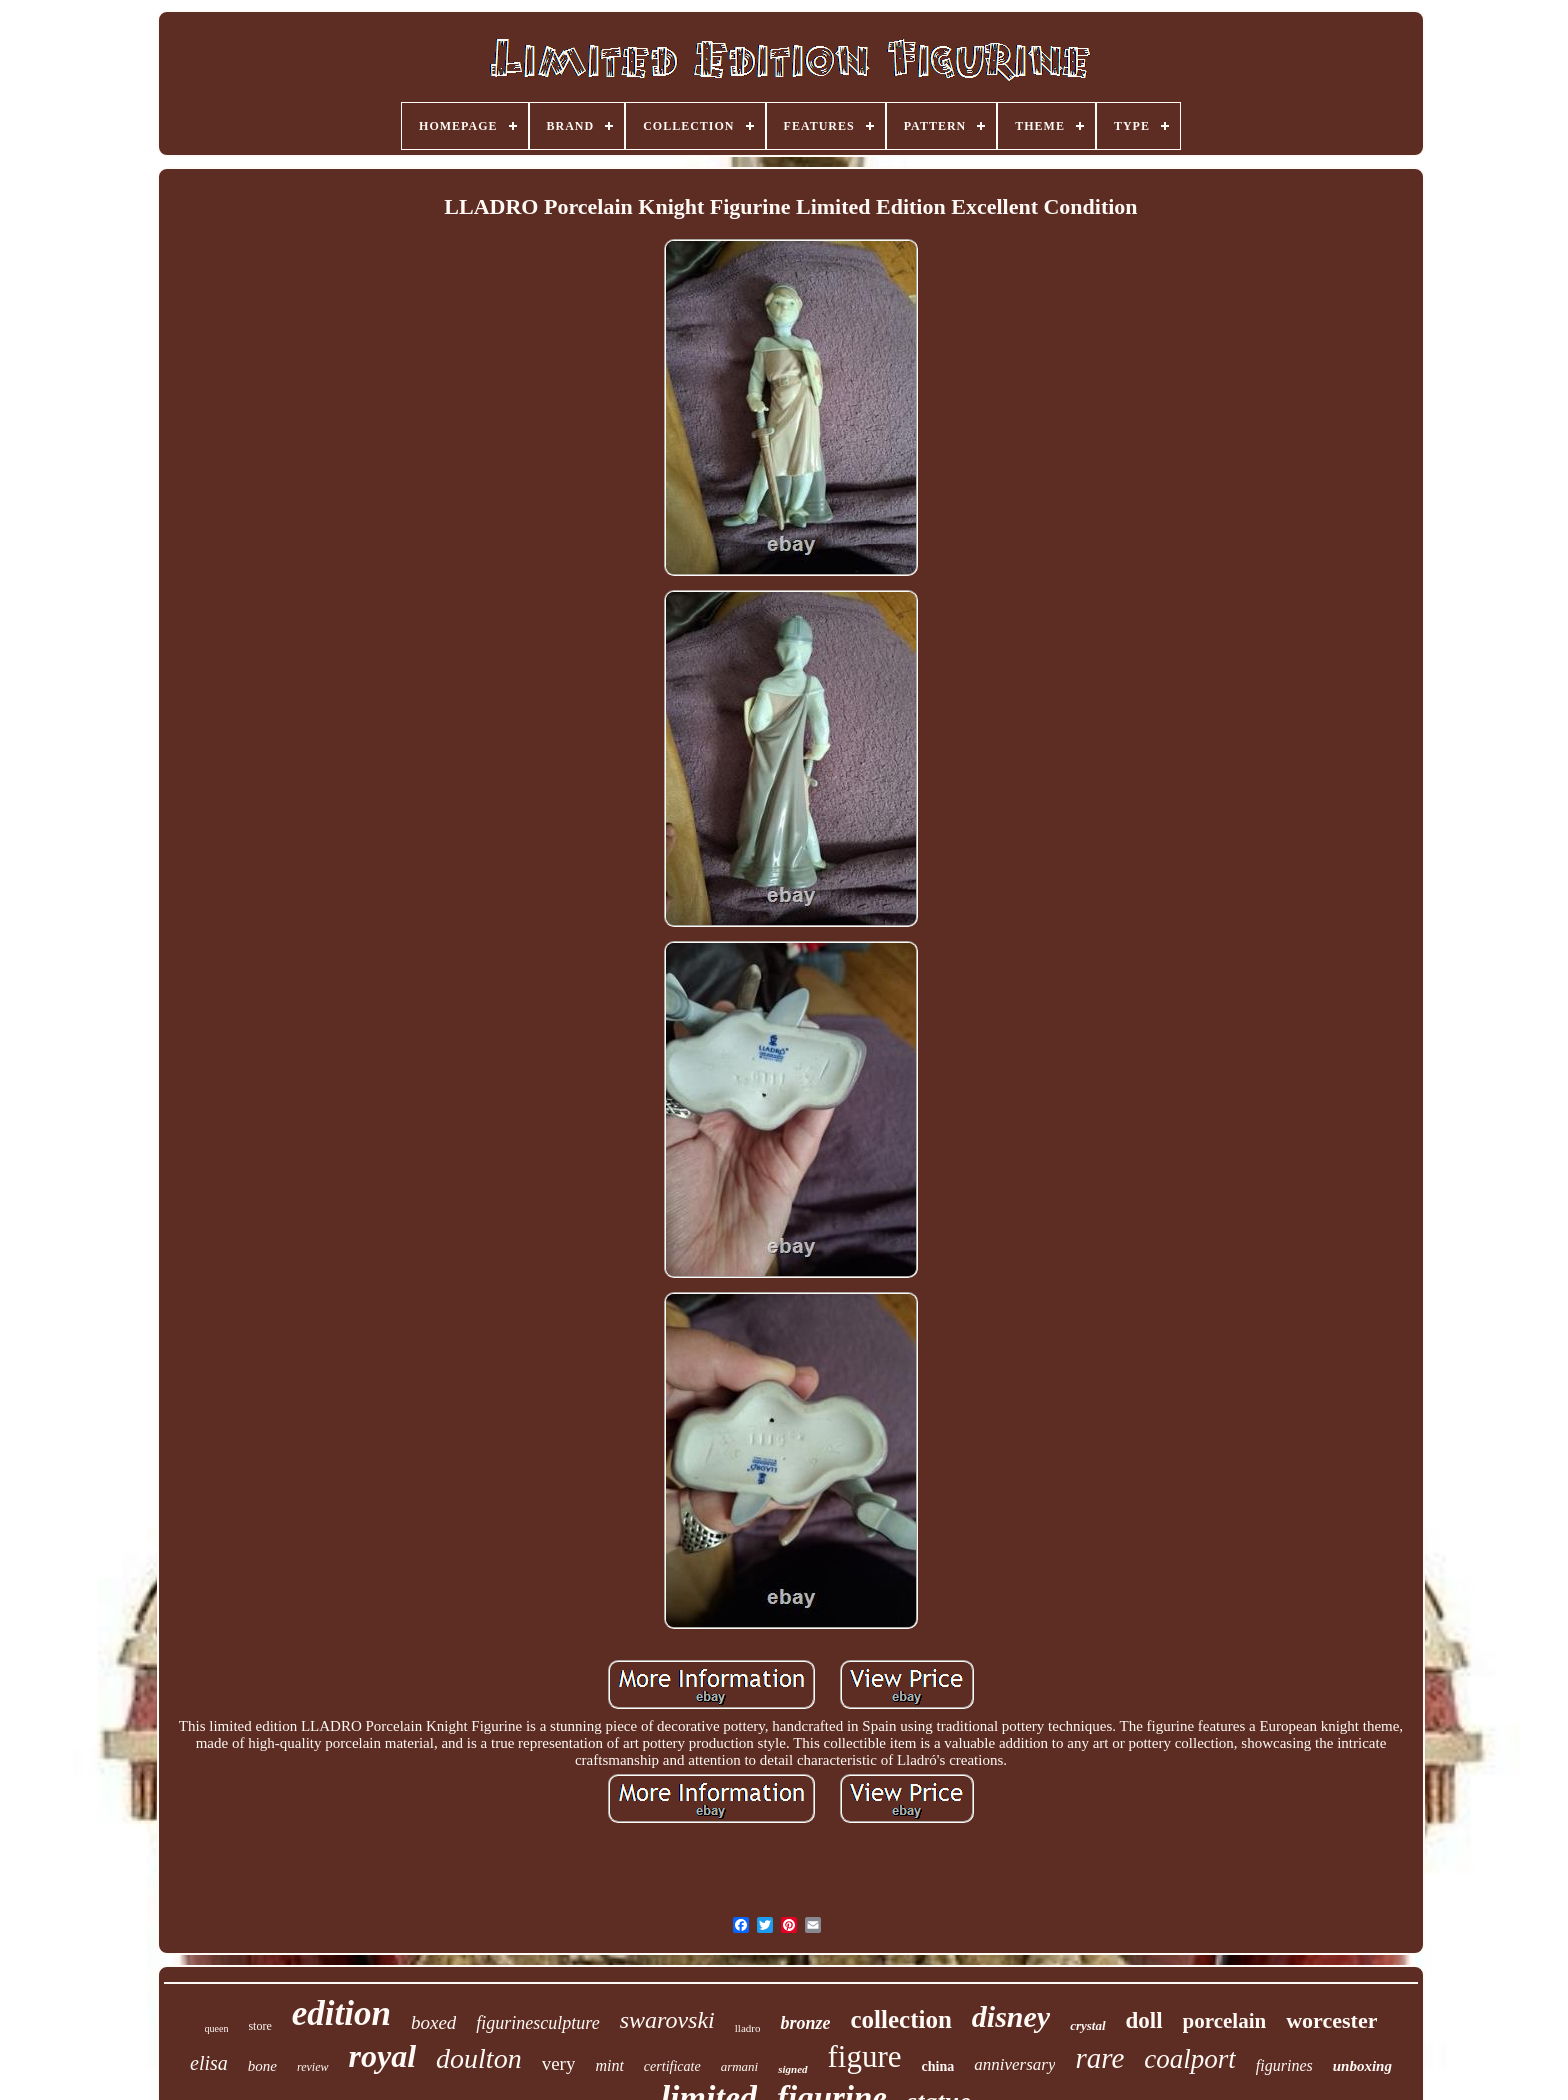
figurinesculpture (537, 2023)
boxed (433, 2022)
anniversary (1014, 2064)
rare (1099, 2058)
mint (609, 2065)
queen (217, 2028)
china (938, 2066)
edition (341, 2013)
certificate (672, 2066)
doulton (479, 2058)
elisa (209, 2063)
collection (900, 2019)
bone (262, 2066)
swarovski (667, 2020)
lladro (748, 2028)
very (559, 2063)
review (313, 2067)
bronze (805, 2023)
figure (865, 2056)
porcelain (1225, 2021)
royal (383, 2056)
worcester (1331, 2020)
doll (1144, 2020)
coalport (1190, 2059)
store (259, 2026)
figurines (1284, 2065)
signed (792, 2069)
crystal (1087, 2025)
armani (740, 2066)
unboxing (1362, 2066)
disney (1011, 2016)
